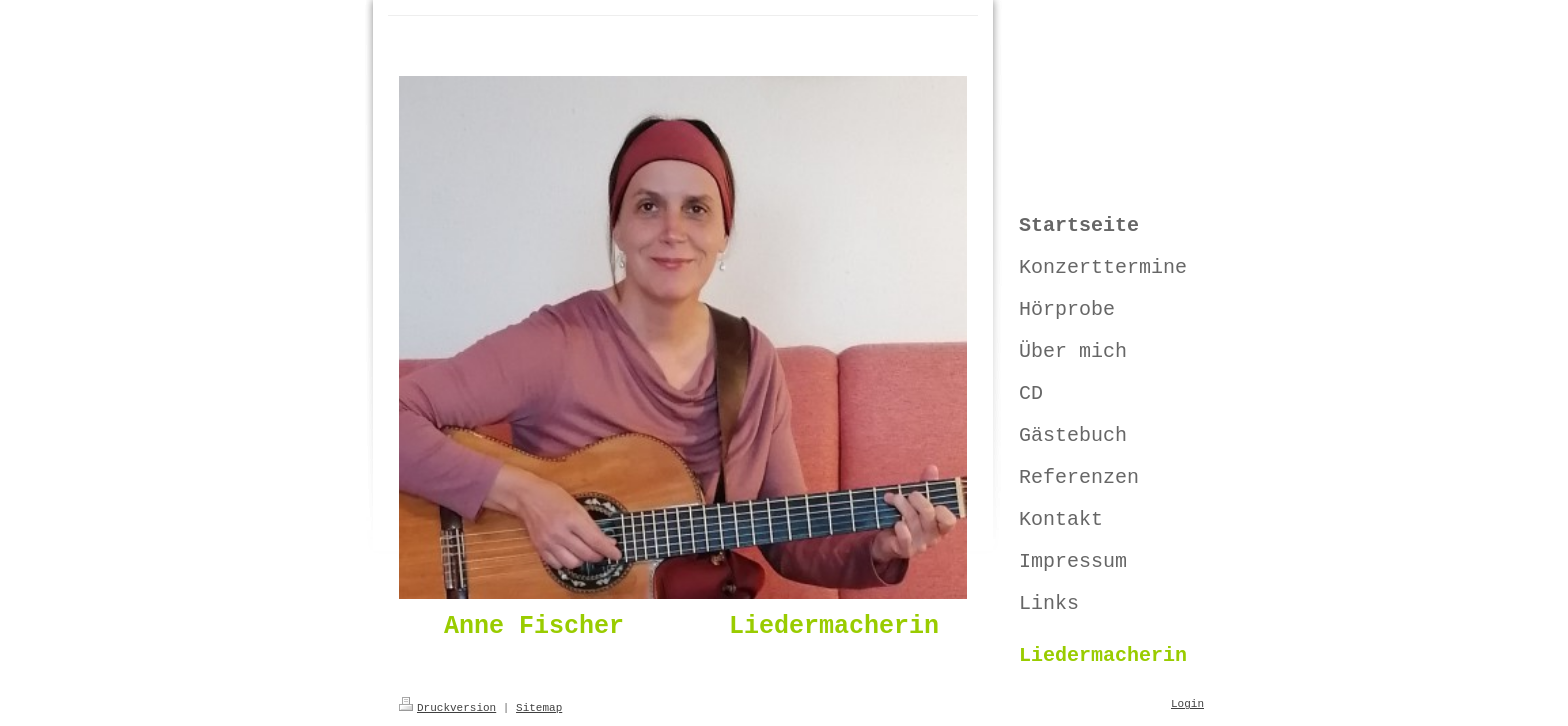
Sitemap (539, 708)
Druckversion (447, 708)
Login (1187, 704)
